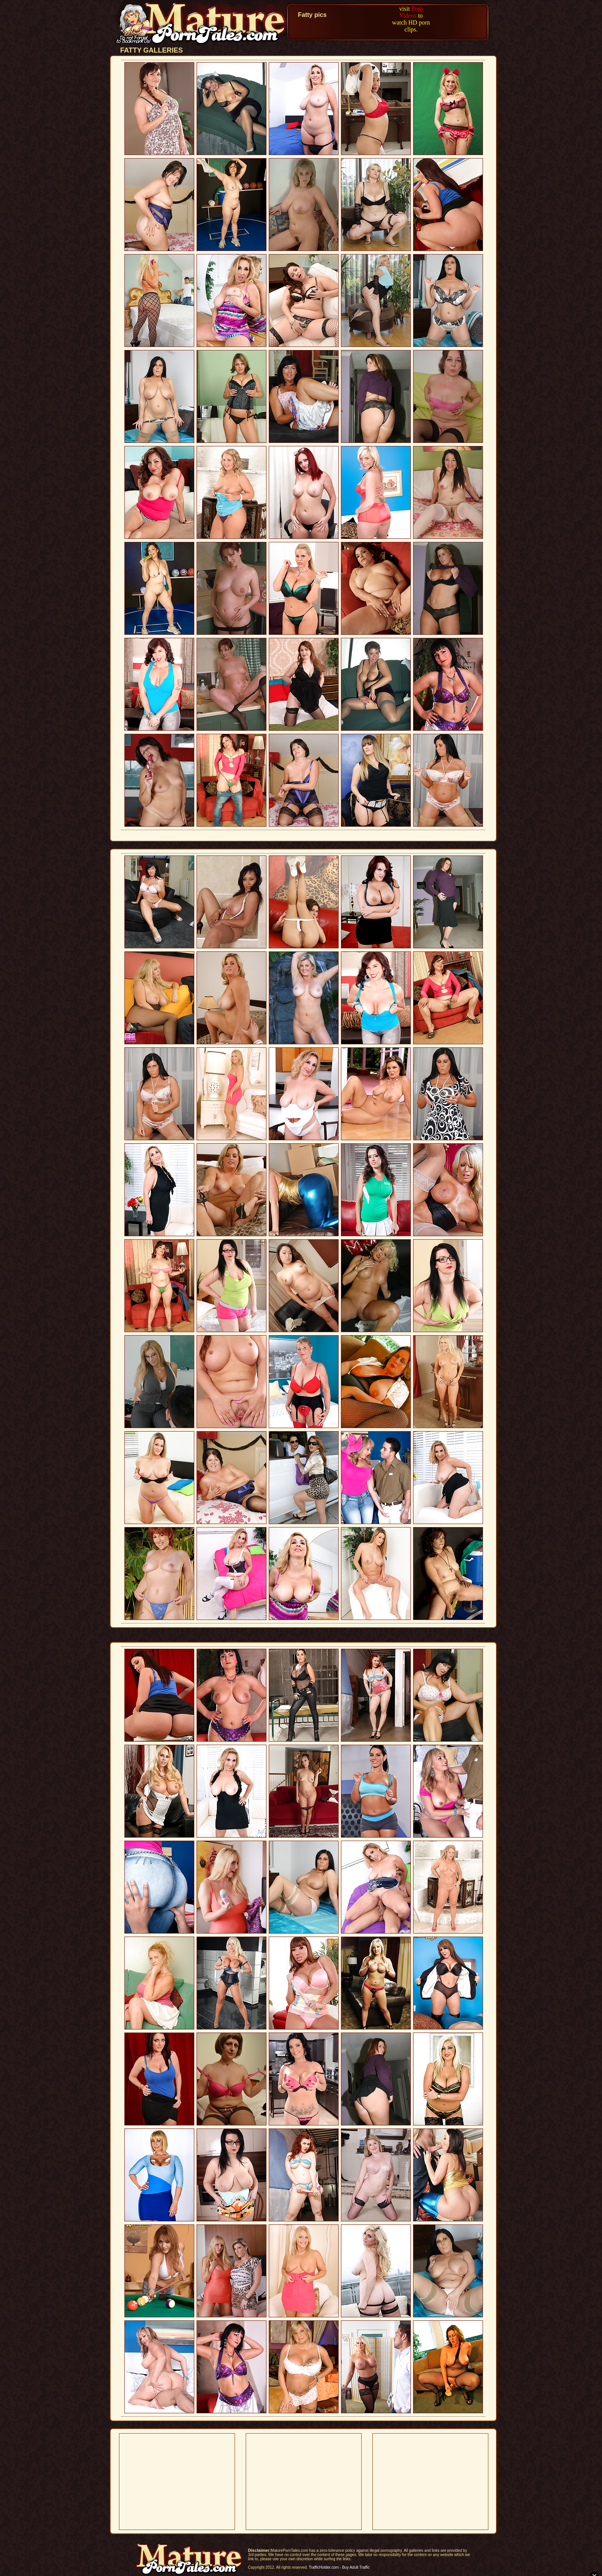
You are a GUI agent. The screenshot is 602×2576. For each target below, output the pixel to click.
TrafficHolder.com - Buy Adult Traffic (339, 2567)
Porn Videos (411, 12)
